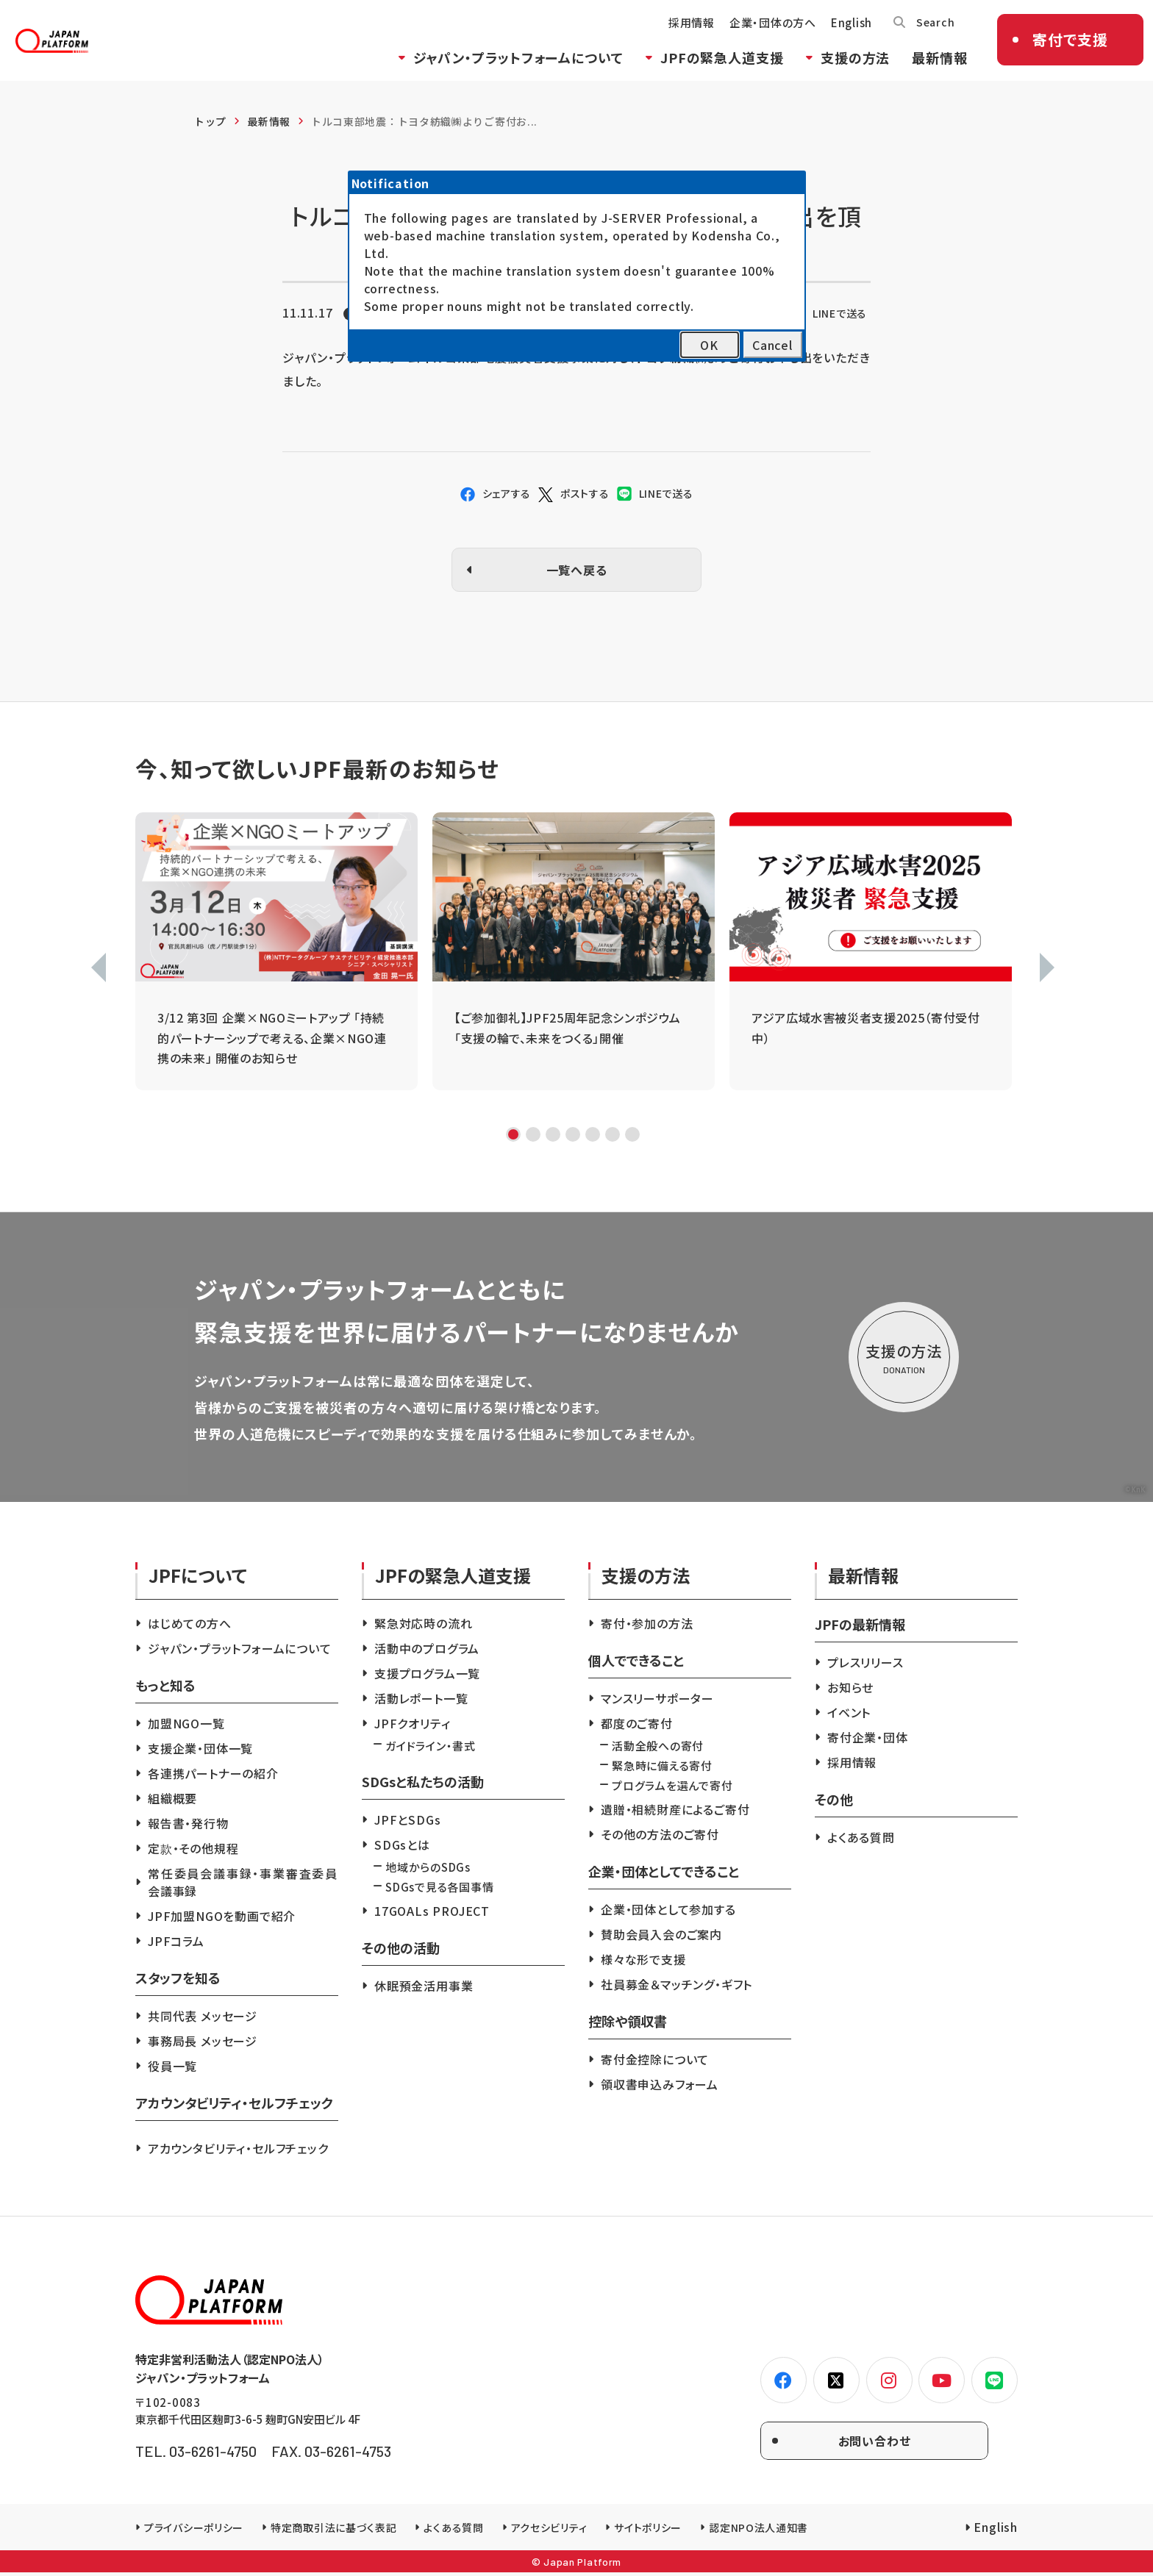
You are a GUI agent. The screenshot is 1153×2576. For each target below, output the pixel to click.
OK (709, 345)
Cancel (772, 345)
